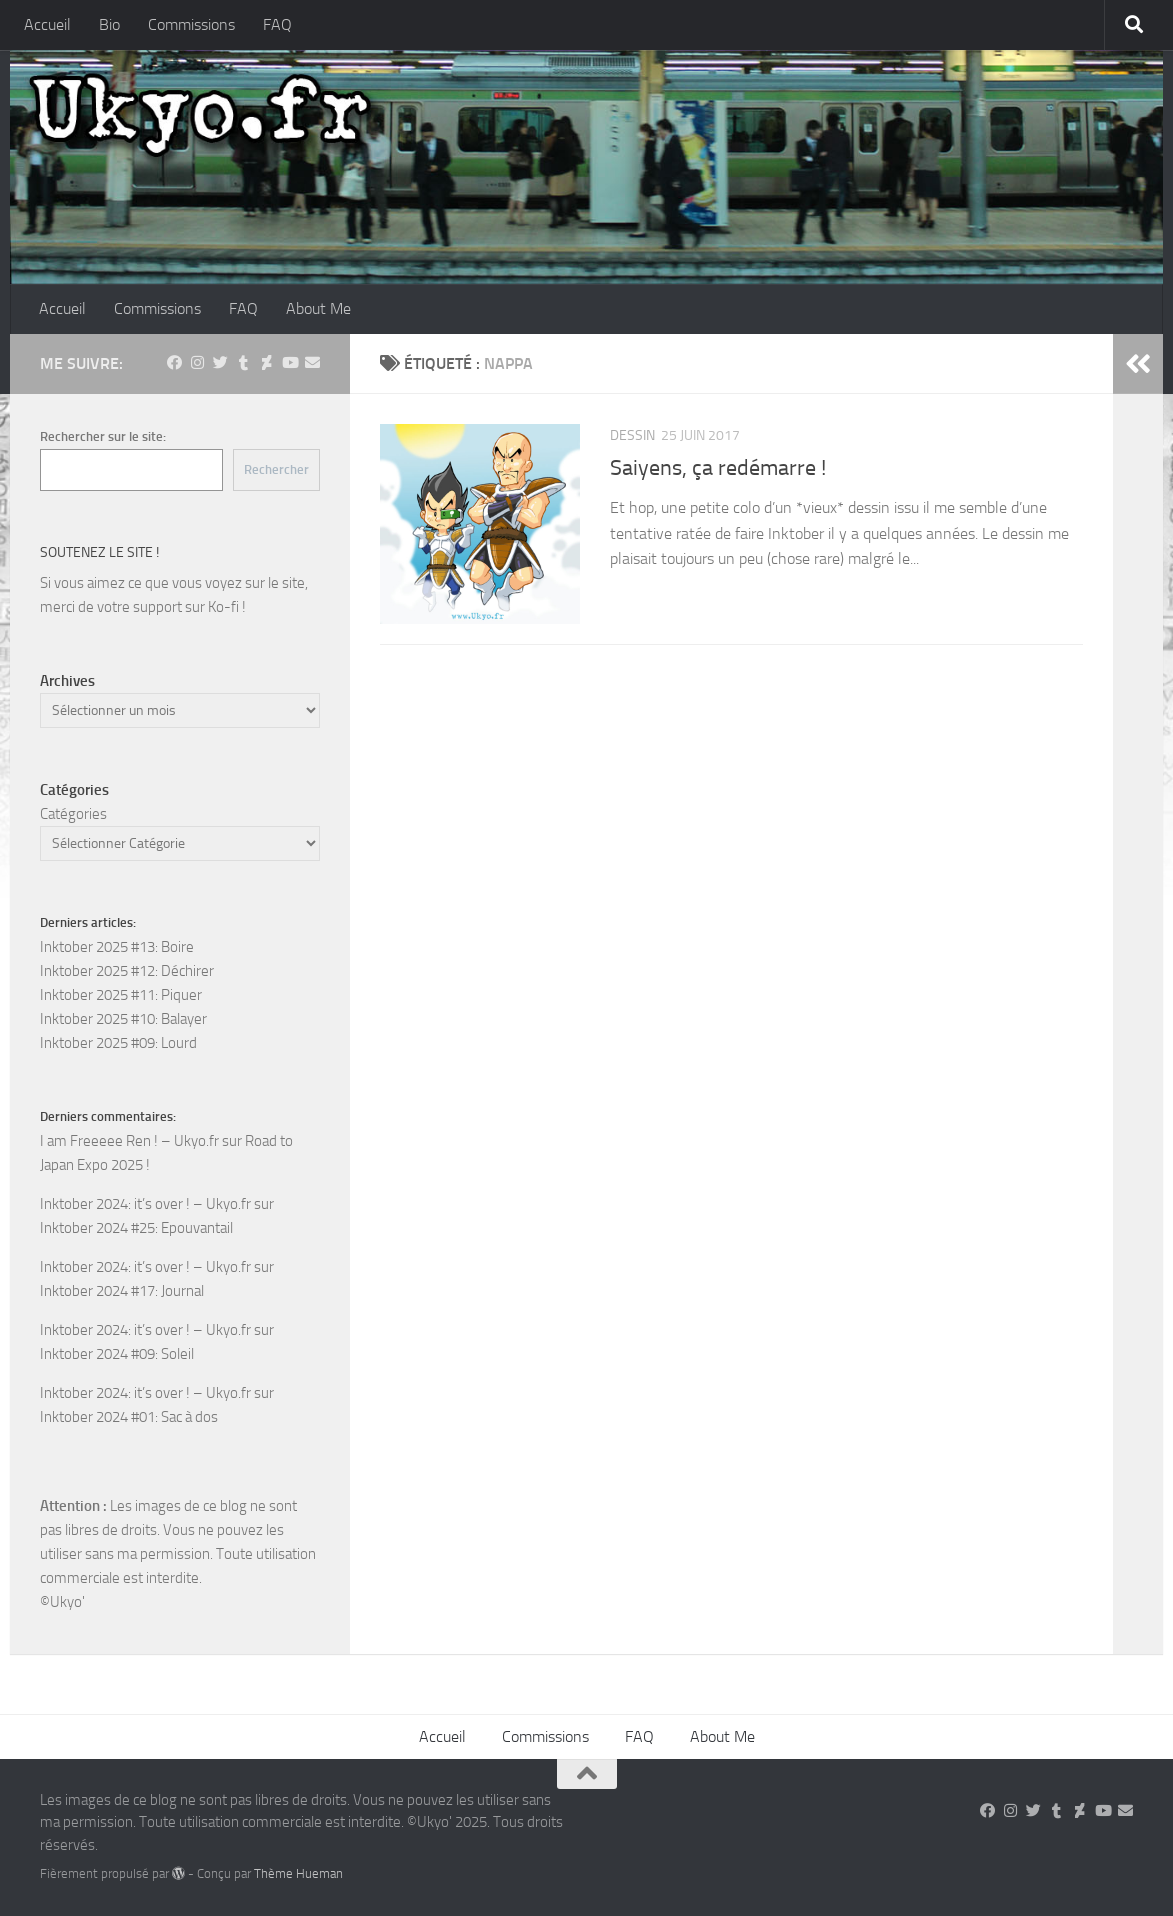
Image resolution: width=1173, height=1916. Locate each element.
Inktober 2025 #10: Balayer (123, 1019)
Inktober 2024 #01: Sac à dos (129, 1417)
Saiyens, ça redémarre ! (718, 468)
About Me (318, 308)
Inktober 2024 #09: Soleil (117, 1354)
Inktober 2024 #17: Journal (122, 1291)
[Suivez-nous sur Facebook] (174, 363)
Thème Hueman (298, 1873)
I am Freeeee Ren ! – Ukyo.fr (129, 1141)
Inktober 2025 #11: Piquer (121, 995)
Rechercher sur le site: (103, 436)
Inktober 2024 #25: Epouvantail (136, 1228)
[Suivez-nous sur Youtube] (289, 363)
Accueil (47, 24)
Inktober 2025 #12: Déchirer (127, 971)
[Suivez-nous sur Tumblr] (243, 363)
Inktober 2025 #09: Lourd (118, 1043)
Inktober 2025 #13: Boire (117, 947)
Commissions (191, 24)
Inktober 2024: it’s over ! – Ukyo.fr (145, 1204)
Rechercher (276, 469)
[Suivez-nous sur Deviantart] (266, 363)
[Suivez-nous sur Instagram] (197, 363)
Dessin (632, 435)
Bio (109, 24)
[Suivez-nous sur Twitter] (220, 363)
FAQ (277, 24)
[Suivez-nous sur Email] (312, 363)
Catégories (73, 814)
